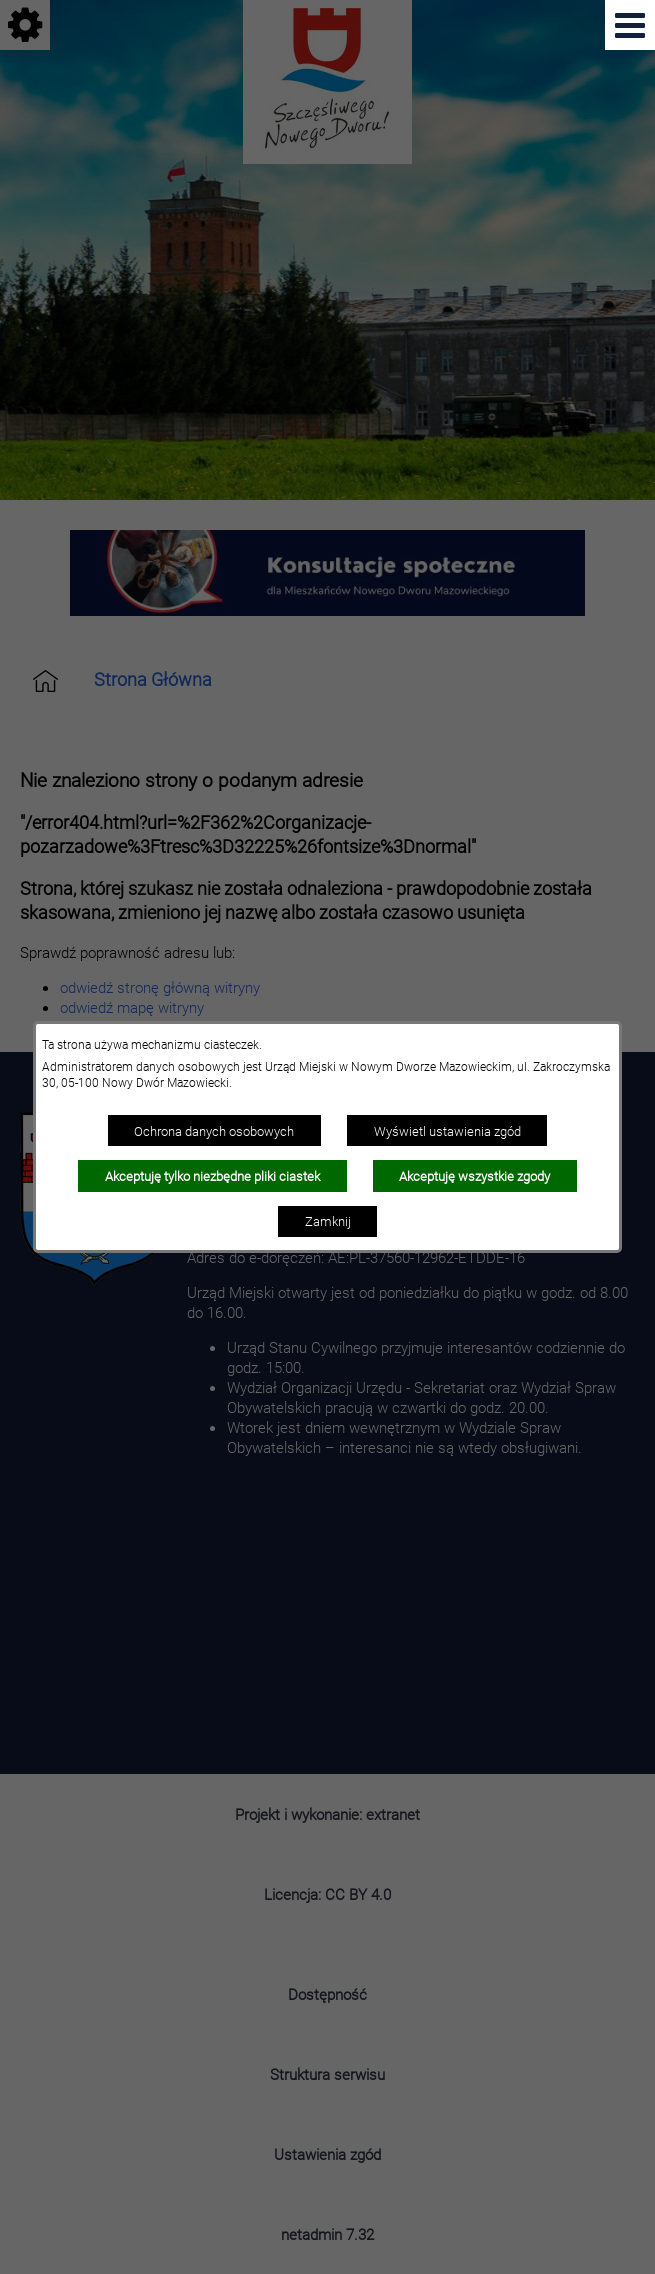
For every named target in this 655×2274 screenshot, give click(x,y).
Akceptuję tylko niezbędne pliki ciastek (212, 1176)
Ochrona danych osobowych (214, 1131)
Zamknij (328, 1221)
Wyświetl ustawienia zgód (447, 1131)
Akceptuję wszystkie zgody (474, 1176)
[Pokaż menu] (630, 25)
